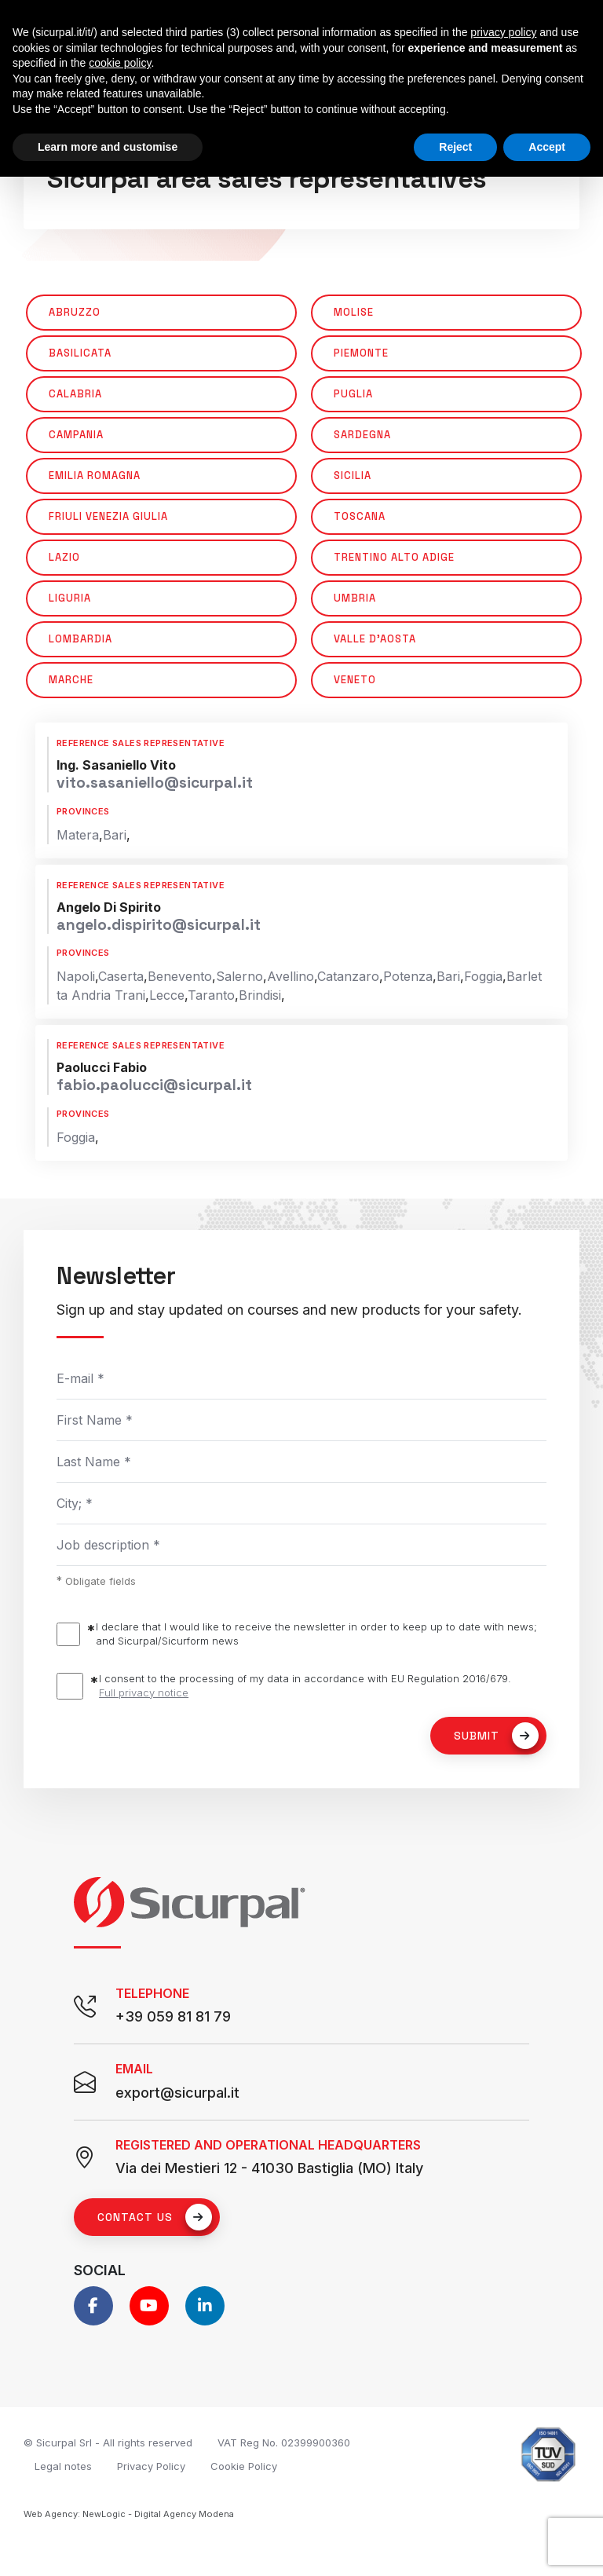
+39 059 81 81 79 (173, 2016)
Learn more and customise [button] (107, 147)
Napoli (76, 976)
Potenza (408, 976)
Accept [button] (546, 147)
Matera (78, 835)
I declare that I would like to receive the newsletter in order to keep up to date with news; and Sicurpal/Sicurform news (316, 1633)
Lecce (167, 995)
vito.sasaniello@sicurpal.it (155, 782)
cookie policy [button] (120, 63)
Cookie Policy (243, 2466)
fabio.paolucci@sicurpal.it (154, 1085)
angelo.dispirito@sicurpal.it (159, 925)
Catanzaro (348, 976)
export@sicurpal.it (177, 2092)
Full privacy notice (143, 1692)
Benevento (180, 976)
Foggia (483, 976)
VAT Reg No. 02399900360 (283, 2442)
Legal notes (63, 2466)
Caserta (121, 976)
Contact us (154, 2217)
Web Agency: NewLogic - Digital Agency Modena (129, 2513)
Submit (496, 1735)
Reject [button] (455, 147)
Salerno (239, 976)
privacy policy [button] (503, 32)
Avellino (290, 976)
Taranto (211, 995)
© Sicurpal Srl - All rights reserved (108, 2442)
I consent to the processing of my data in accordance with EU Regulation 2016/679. (305, 1686)
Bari (114, 835)
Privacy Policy (151, 2466)
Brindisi (260, 995)
